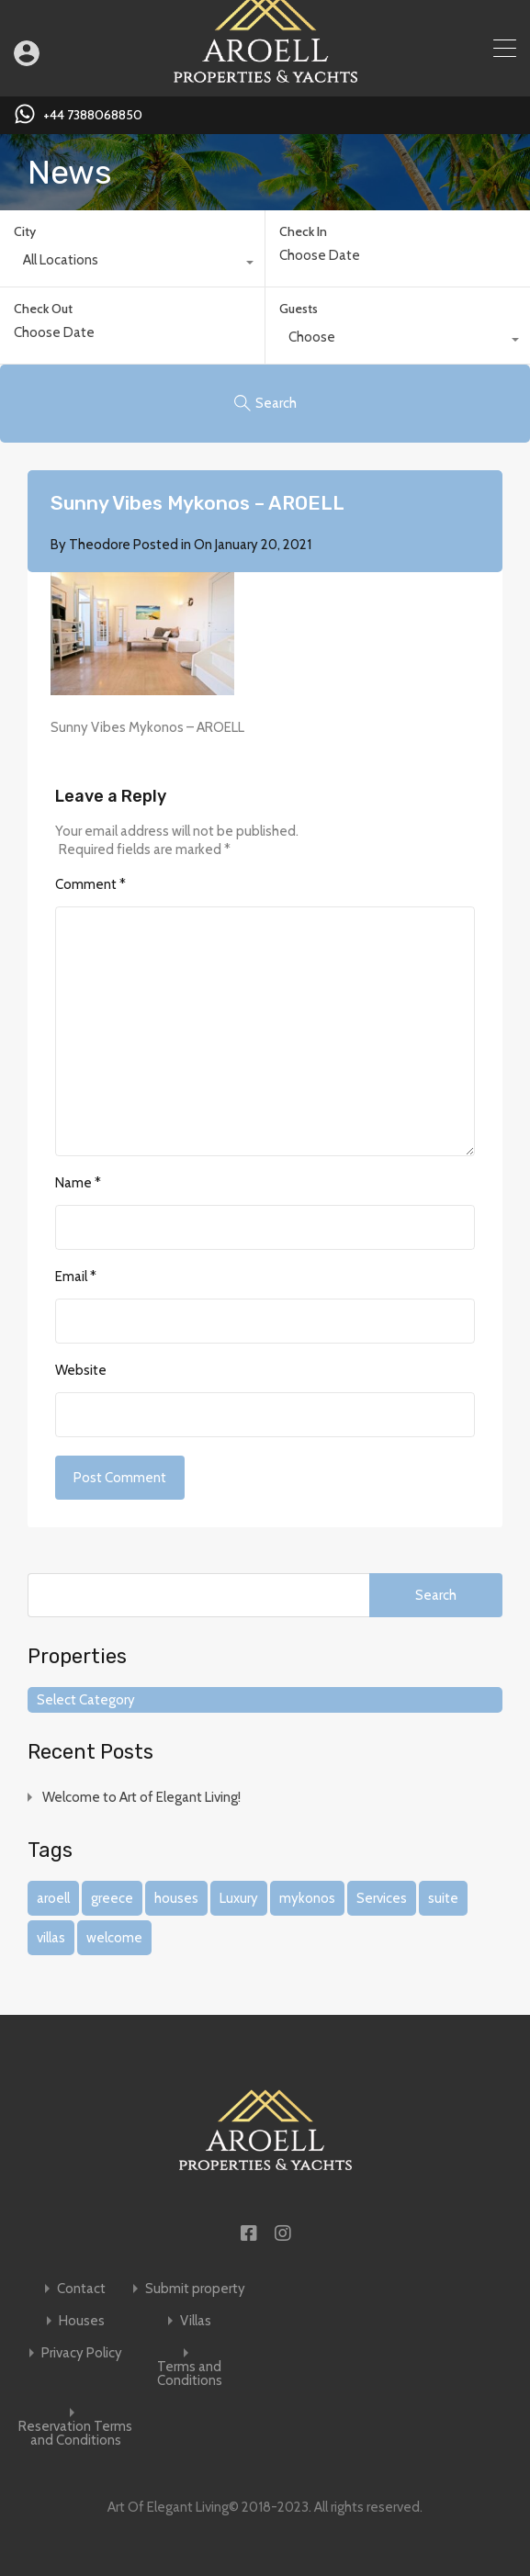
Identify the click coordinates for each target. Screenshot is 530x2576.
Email (75, 1276)
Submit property (195, 2289)
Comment (90, 884)
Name (78, 1183)
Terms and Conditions (189, 2374)
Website (81, 1370)
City (25, 231)
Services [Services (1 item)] (381, 1898)
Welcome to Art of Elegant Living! (141, 1797)
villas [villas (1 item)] (51, 1937)
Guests (298, 308)
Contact (81, 2289)
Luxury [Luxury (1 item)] (239, 1898)
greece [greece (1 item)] (112, 1898)
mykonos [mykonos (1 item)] (307, 1898)
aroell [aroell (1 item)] (53, 1898)
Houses (82, 2321)
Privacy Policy (81, 2353)
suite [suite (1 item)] (443, 1898)
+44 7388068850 (92, 115)
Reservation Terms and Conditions (75, 2433)
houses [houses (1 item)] (176, 1898)
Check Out (43, 309)
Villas (195, 2321)
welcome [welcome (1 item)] (114, 1937)
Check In (303, 232)
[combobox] (132, 264)
